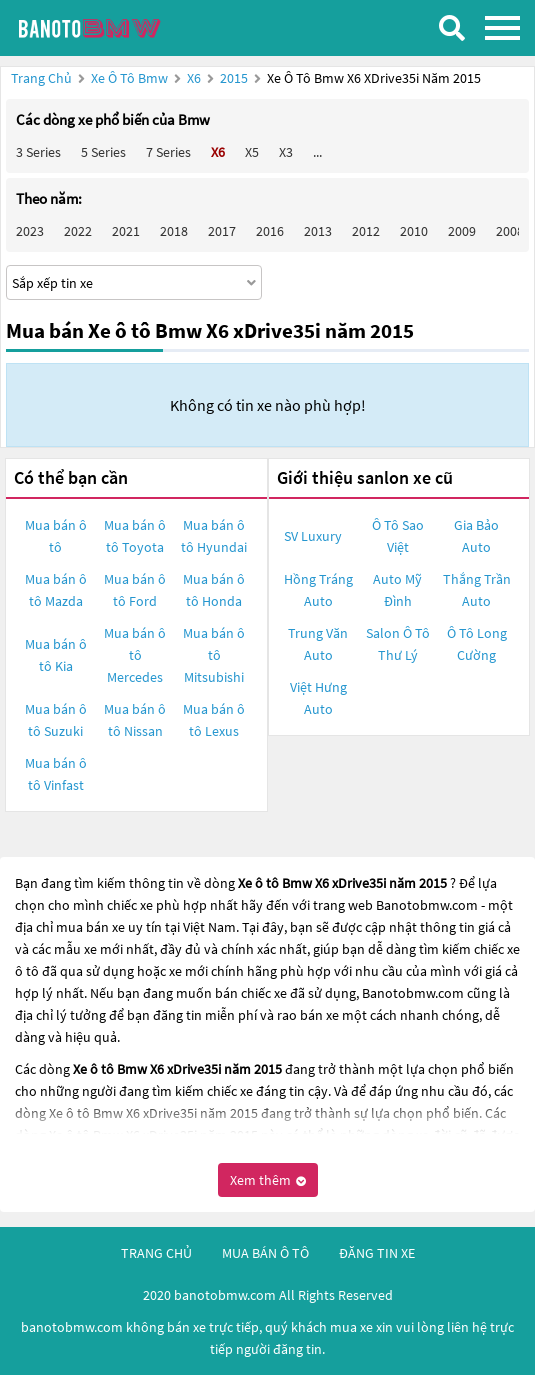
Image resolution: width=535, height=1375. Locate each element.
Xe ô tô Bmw (129, 78)
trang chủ (156, 1253)
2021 (126, 231)
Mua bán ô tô (56, 536)
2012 (366, 231)
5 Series (103, 152)
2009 (462, 231)
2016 (270, 231)
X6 (195, 78)
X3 (286, 152)
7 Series (168, 152)
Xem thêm (268, 1180)
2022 (78, 231)
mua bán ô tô (265, 1253)
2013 (318, 231)
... (317, 152)
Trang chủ (41, 78)
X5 (252, 152)
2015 (235, 78)
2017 (222, 231)
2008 (510, 231)
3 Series (38, 152)
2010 (414, 231)
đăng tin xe (377, 1253)
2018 (174, 231)
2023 (30, 231)
